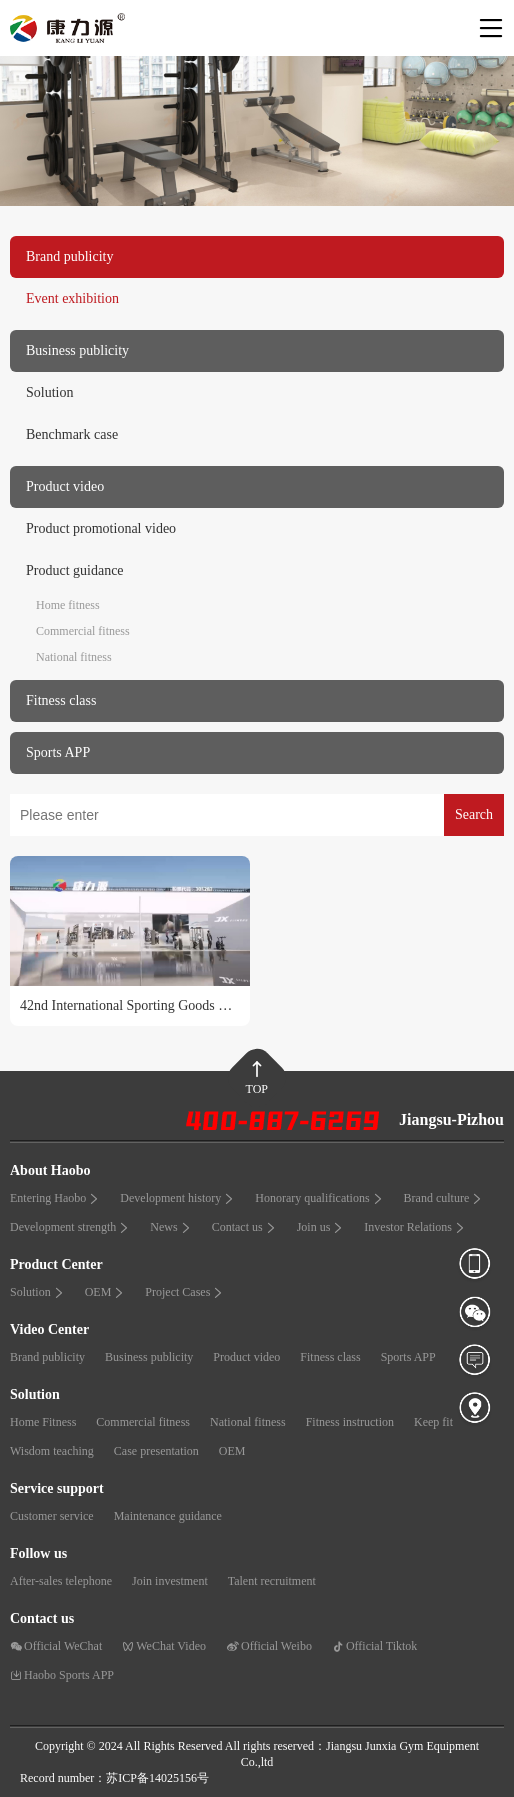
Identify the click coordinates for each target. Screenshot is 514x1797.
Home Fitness (43, 1422)
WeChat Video (164, 1646)
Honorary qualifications (319, 1198)
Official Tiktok (374, 1646)
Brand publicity (47, 1357)
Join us (321, 1227)
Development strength (70, 1227)
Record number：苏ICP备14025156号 (114, 1778)
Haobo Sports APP (62, 1675)
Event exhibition (72, 298)
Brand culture (444, 1198)
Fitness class (330, 1357)
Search (474, 814)
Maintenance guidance (168, 1516)
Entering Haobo (55, 1198)
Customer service (52, 1516)
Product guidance (75, 570)
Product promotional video (101, 528)
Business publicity (149, 1357)
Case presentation (156, 1451)
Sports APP (408, 1357)
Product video (246, 1357)
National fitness (74, 657)
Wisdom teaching (52, 1451)
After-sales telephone (61, 1581)
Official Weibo (269, 1646)
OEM (105, 1292)
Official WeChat (56, 1646)
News (170, 1227)
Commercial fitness (83, 631)
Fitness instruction (350, 1422)
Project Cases (184, 1292)
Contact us (244, 1227)
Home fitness (68, 605)
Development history (177, 1198)
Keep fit (433, 1422)
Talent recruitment (272, 1581)
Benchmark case (72, 434)
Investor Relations (415, 1227)
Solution (49, 392)
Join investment (170, 1581)
